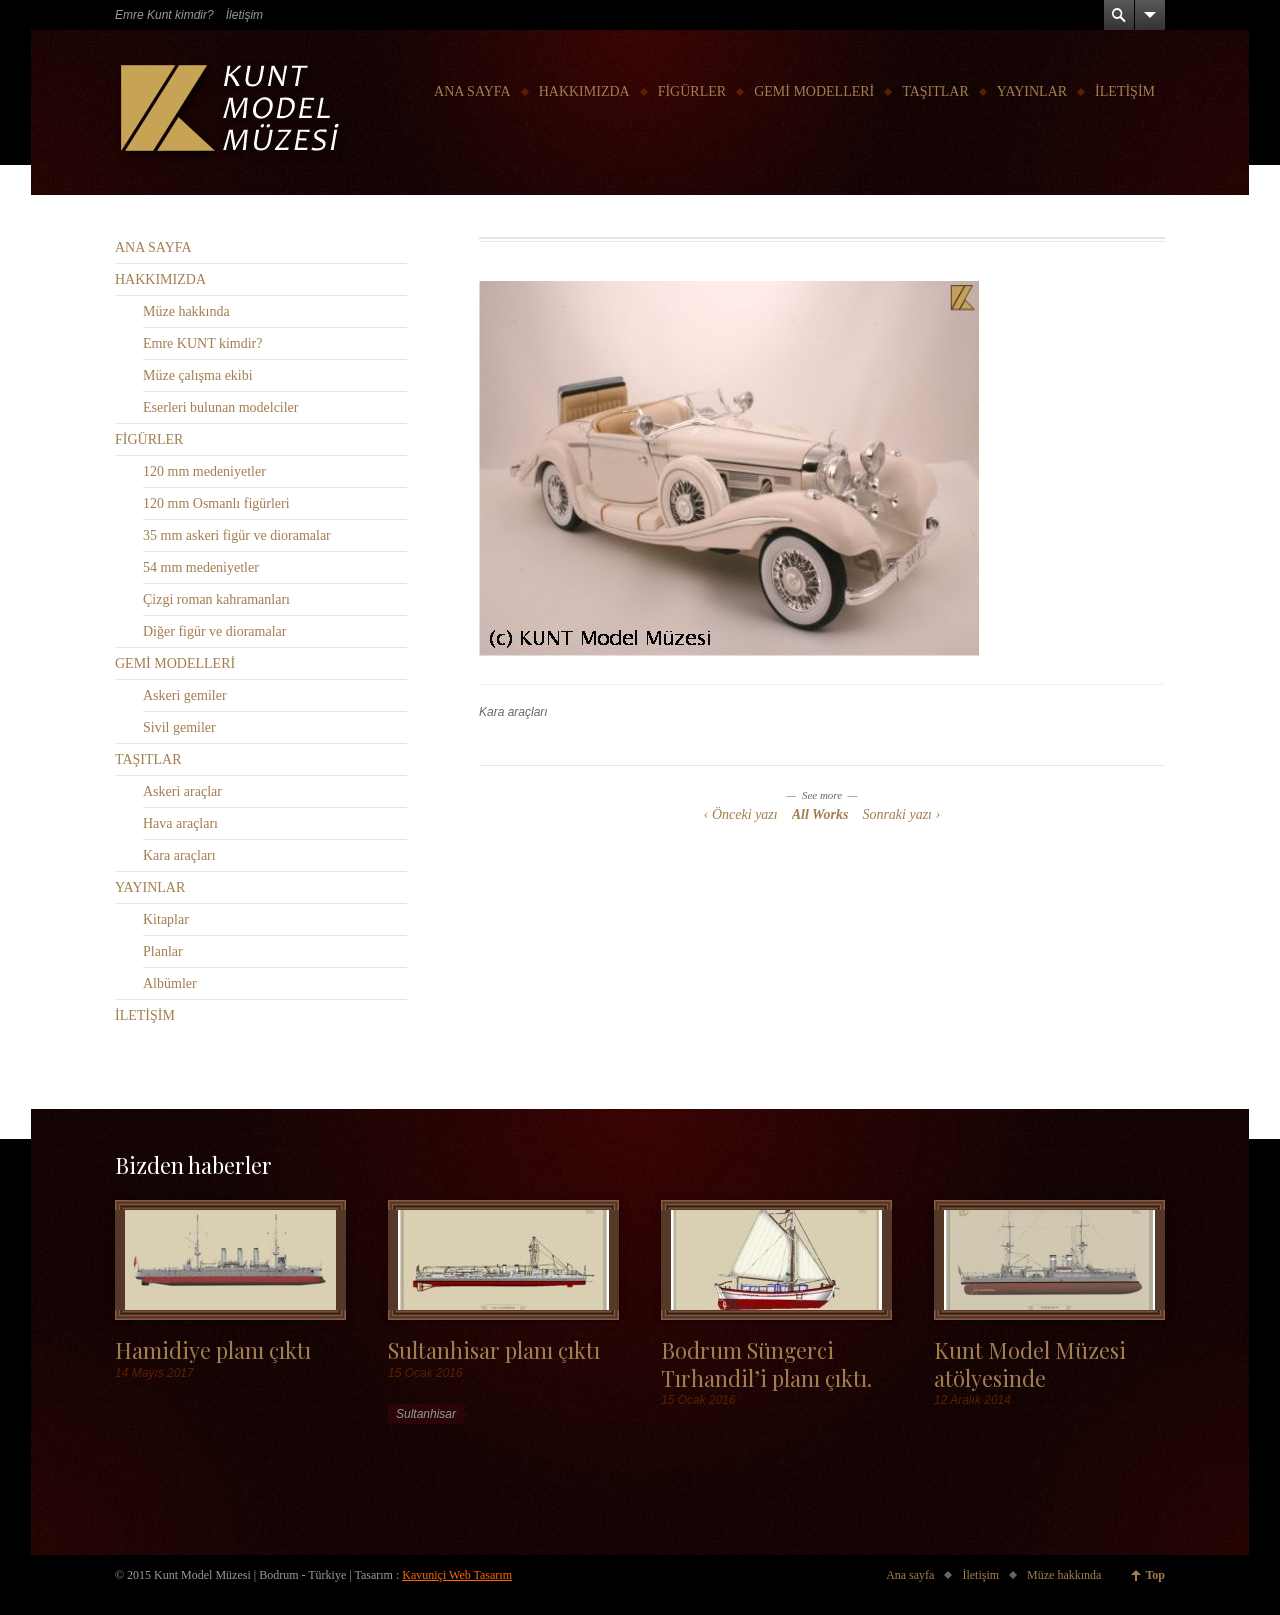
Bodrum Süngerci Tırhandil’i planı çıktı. (766, 1363)
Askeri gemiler (185, 695)
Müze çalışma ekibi (198, 375)
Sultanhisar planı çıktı (494, 1349)
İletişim (244, 15)
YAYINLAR (1032, 91)
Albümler (170, 983)
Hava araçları (180, 823)
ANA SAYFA (472, 91)
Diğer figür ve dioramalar (214, 631)
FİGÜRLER (692, 91)
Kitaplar (166, 919)
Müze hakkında (186, 311)
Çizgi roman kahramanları (216, 599)
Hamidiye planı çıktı (213, 1349)
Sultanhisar (426, 1414)
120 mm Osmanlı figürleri (216, 503)
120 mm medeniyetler (204, 471)
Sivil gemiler (179, 727)
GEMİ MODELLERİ (814, 91)
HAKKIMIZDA (584, 91)
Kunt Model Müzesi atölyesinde (1030, 1363)
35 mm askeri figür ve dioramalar (237, 535)
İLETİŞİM (1125, 91)
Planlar (163, 951)
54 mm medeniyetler (201, 567)
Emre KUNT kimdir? (203, 343)
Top (1155, 1575)
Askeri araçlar (182, 791)
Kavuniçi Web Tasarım (457, 1575)
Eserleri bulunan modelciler (221, 407)
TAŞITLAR (935, 91)
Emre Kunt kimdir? (164, 15)
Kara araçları (513, 712)
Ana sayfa (910, 1575)
